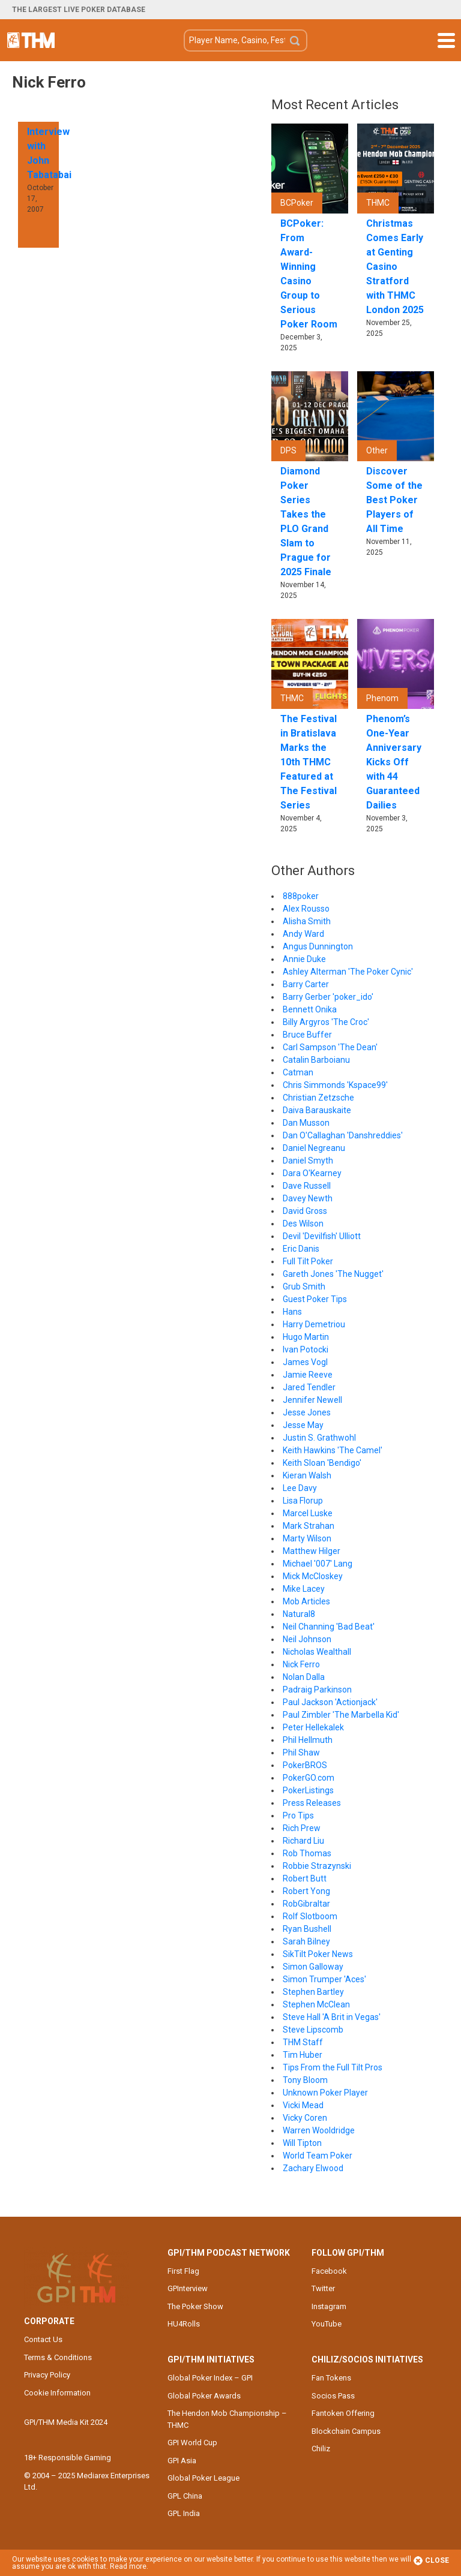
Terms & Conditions (58, 2357)
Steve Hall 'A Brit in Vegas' (332, 2017)
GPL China (184, 2495)
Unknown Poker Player (325, 2092)
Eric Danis (301, 1249)
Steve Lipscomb (313, 2029)
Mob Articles (306, 1601)
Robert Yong (306, 1891)
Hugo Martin (306, 1337)
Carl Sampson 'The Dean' (330, 1047)
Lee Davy (300, 1488)
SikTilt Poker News (318, 1954)
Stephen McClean (316, 2004)
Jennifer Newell (312, 1400)
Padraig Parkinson (317, 1689)
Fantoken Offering (343, 2413)
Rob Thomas (307, 1853)
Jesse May (303, 1425)
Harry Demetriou (314, 1324)
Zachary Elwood (313, 2168)
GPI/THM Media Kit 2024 (65, 2422)
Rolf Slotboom (310, 1916)
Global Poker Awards (204, 2395)
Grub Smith (304, 1286)
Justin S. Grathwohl (319, 1437)
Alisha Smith (307, 921)
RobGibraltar (306, 1903)
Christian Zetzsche (318, 1097)
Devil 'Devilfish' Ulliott (322, 1236)
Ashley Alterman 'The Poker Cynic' (348, 971)
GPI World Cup (192, 2442)
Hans (292, 1311)
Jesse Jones (307, 1412)
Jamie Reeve (308, 1374)
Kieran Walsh (307, 1475)
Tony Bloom (305, 2080)
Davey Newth (308, 1198)
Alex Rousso (306, 908)
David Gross (305, 1211)
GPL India (183, 2513)
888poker (301, 896)
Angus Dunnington (318, 946)
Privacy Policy (47, 2374)
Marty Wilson (307, 1538)
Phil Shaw (301, 1752)
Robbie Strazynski (317, 1866)
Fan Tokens (331, 2377)
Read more (128, 2566)
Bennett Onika (310, 1009)
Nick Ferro (301, 1664)
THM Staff (303, 2042)
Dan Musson (306, 1123)
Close (431, 2561)
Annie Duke (304, 959)
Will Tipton (302, 2143)
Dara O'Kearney (312, 1173)
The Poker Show (195, 2306)
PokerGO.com (308, 1778)
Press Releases (312, 1803)
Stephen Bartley (313, 1992)
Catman (298, 1072)
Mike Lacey (304, 1589)
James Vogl (305, 1362)
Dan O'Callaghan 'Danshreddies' (343, 1135)
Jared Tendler (309, 1387)
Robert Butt (305, 1878)
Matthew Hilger (311, 1551)
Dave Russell (307, 1186)
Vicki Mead (303, 2105)
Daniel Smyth (308, 1160)
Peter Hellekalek (313, 1727)
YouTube (327, 2323)
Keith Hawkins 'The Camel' (332, 1450)
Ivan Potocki (305, 1349)
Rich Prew (302, 1828)
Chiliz (321, 2448)
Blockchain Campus (346, 2431)
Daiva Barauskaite (317, 1110)
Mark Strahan (308, 1526)
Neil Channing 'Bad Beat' (329, 1626)
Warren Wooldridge (319, 2130)
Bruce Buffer (307, 1034)
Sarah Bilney (306, 1941)
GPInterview (187, 2288)
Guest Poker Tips (315, 1299)
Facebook (329, 2271)
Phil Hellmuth (308, 1740)
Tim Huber (302, 2055)
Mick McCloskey (313, 1576)
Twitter (323, 2288)
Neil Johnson (307, 1639)
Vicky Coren (305, 2118)
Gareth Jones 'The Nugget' (333, 1274)
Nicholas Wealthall (317, 1652)
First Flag (183, 2271)
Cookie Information (57, 2392)
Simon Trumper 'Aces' (324, 1979)
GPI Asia (181, 2460)
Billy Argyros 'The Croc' (326, 1022)
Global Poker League (203, 2477)
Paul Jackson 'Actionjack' (330, 1702)
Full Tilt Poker (308, 1261)
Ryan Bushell (307, 1929)
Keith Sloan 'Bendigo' (322, 1463)
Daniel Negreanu (314, 1148)
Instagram (329, 2306)
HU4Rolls (183, 2323)
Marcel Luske (308, 1513)
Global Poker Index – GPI (210, 2377)
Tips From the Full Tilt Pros (332, 2067)
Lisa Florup (303, 1500)
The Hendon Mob (31, 40)
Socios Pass (333, 2395)
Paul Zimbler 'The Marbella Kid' (341, 1715)
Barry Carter (306, 984)
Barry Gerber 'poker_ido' (328, 997)
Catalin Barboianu (316, 1060)
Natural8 (299, 1614)
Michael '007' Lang (317, 1563)
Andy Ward (303, 934)
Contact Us (43, 2339)
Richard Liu (303, 1840)
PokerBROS (305, 1765)
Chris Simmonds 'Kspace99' (335, 1085)
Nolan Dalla (304, 1677)
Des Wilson (303, 1223)
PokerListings (308, 1790)
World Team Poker (317, 2155)
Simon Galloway (313, 1966)
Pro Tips (298, 1815)
